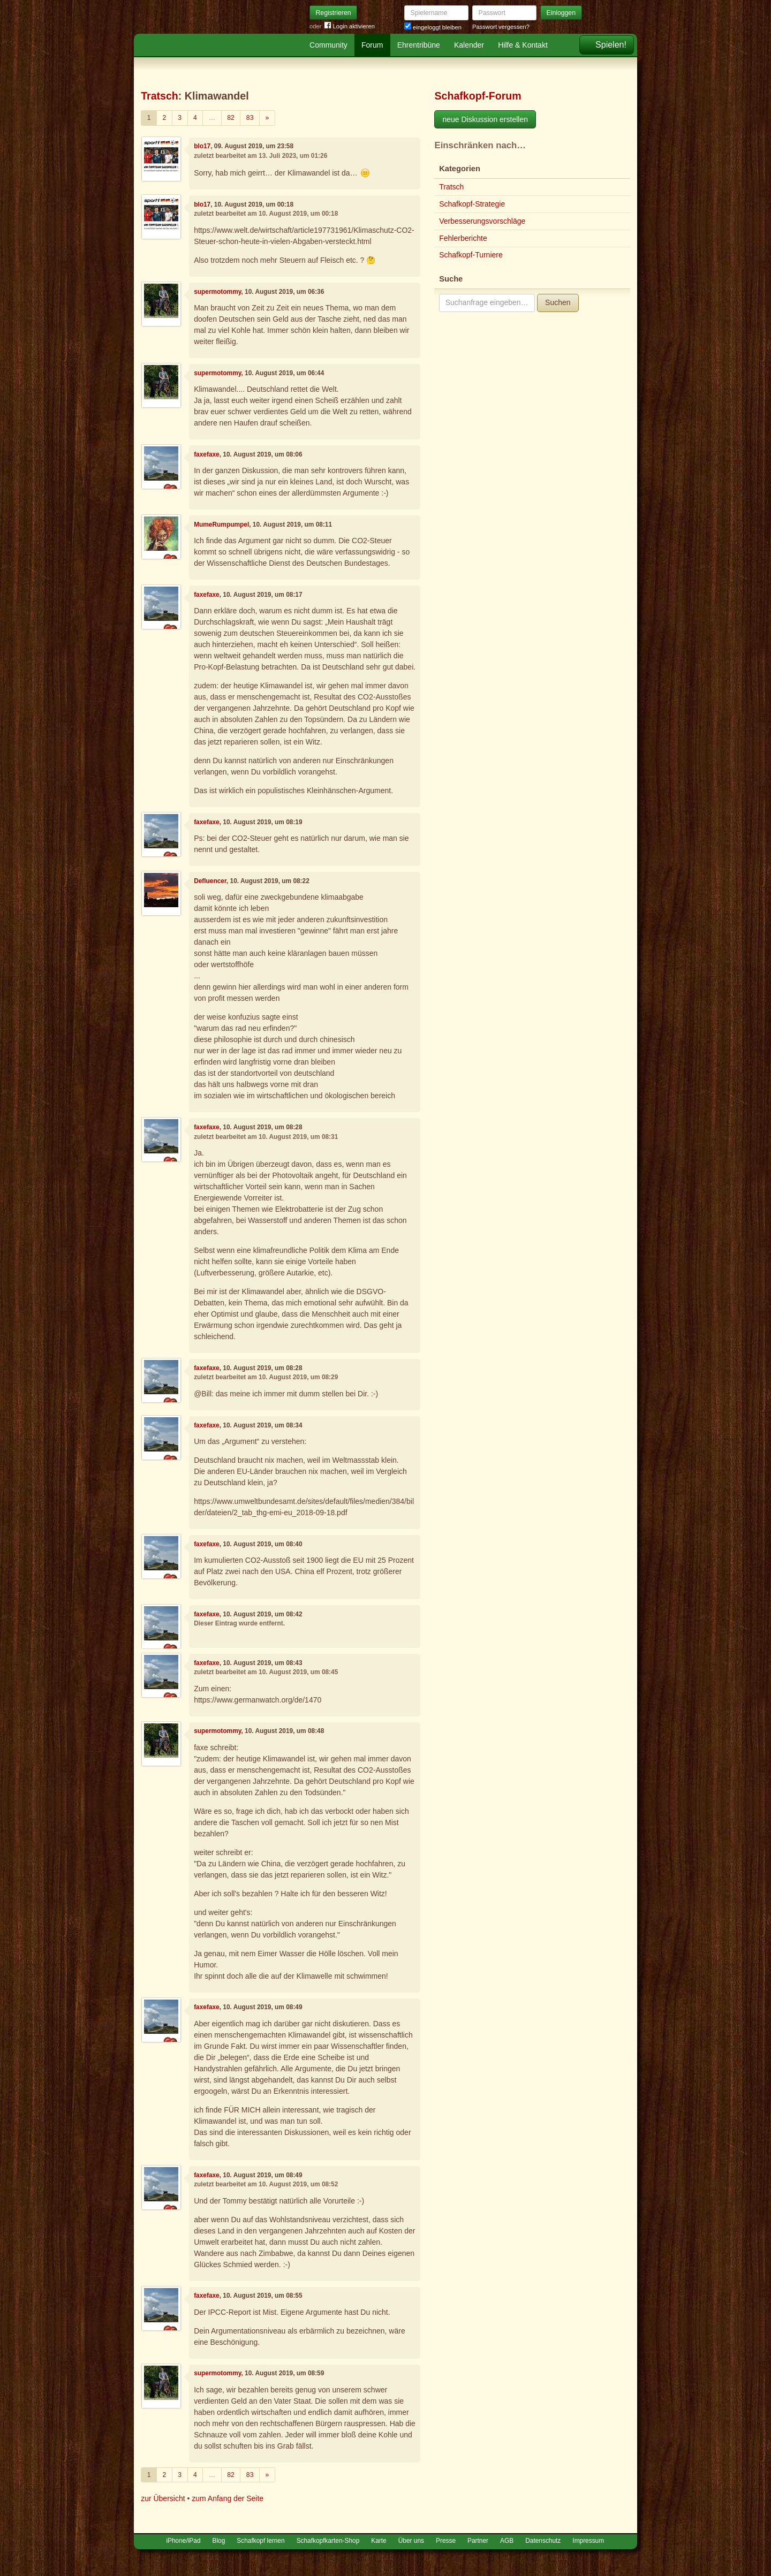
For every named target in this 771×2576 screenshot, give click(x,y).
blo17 (202, 146)
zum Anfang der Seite (227, 2498)
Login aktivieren (349, 26)
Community (328, 45)
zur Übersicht (163, 2498)
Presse (446, 2540)
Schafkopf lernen (260, 2540)
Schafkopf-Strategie (472, 204)
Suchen (557, 302)
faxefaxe (207, 454)
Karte (378, 2540)
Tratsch (159, 96)
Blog (219, 2540)
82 (231, 117)
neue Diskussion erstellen (485, 119)
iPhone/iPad (183, 2540)
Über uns (411, 2540)
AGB (506, 2540)
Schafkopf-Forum (477, 96)
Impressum (588, 2540)
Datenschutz (543, 2540)
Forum (372, 45)
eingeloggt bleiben (433, 27)
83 (250, 117)
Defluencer (210, 881)
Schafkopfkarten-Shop (328, 2540)
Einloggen (561, 13)
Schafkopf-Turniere (471, 254)
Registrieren (333, 13)
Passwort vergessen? (501, 27)
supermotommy (217, 291)
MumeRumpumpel (221, 524)
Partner (477, 2540)
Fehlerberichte (463, 238)
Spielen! (610, 44)
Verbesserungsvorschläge (482, 221)
